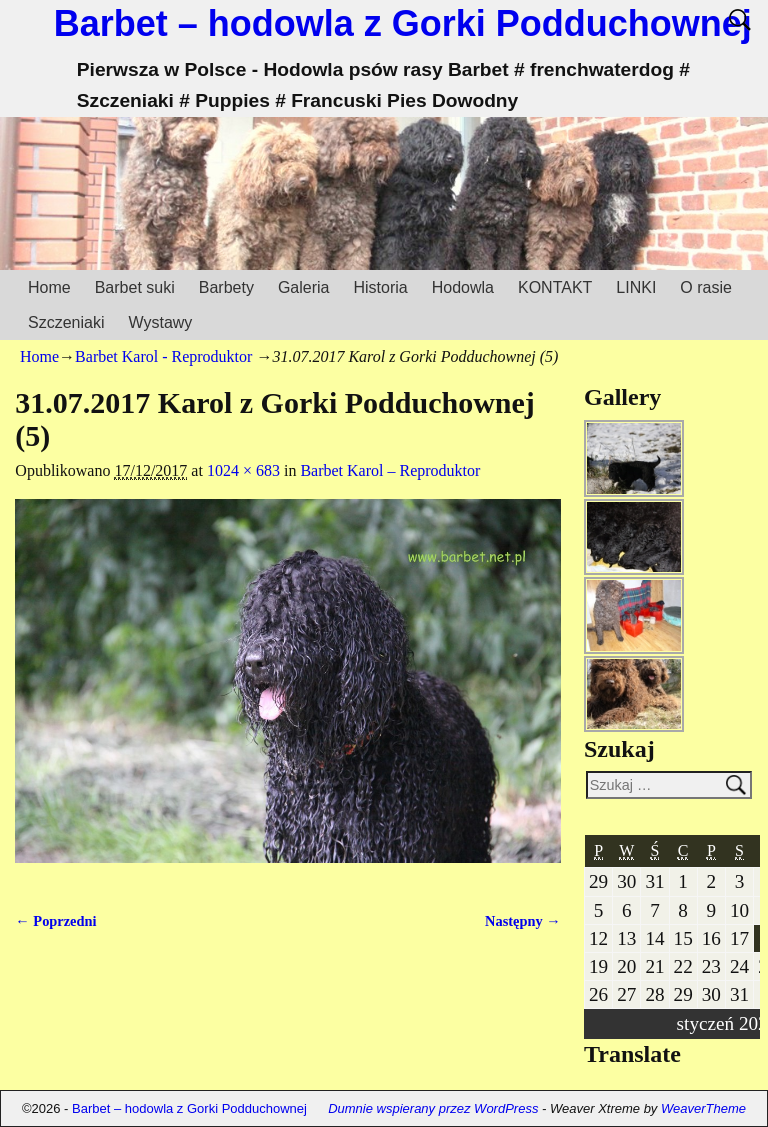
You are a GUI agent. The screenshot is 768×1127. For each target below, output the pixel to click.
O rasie (706, 287)
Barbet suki (135, 287)
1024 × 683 (243, 470)
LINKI (636, 287)
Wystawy (160, 322)
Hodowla (463, 287)
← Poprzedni (55, 921)
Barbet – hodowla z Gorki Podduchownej (403, 23)
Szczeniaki (66, 322)
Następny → (523, 921)
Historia (380, 287)
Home (49, 287)
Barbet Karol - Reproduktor (163, 356)
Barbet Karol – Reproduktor (390, 470)
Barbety (226, 287)
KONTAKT (555, 287)
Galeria (304, 287)
